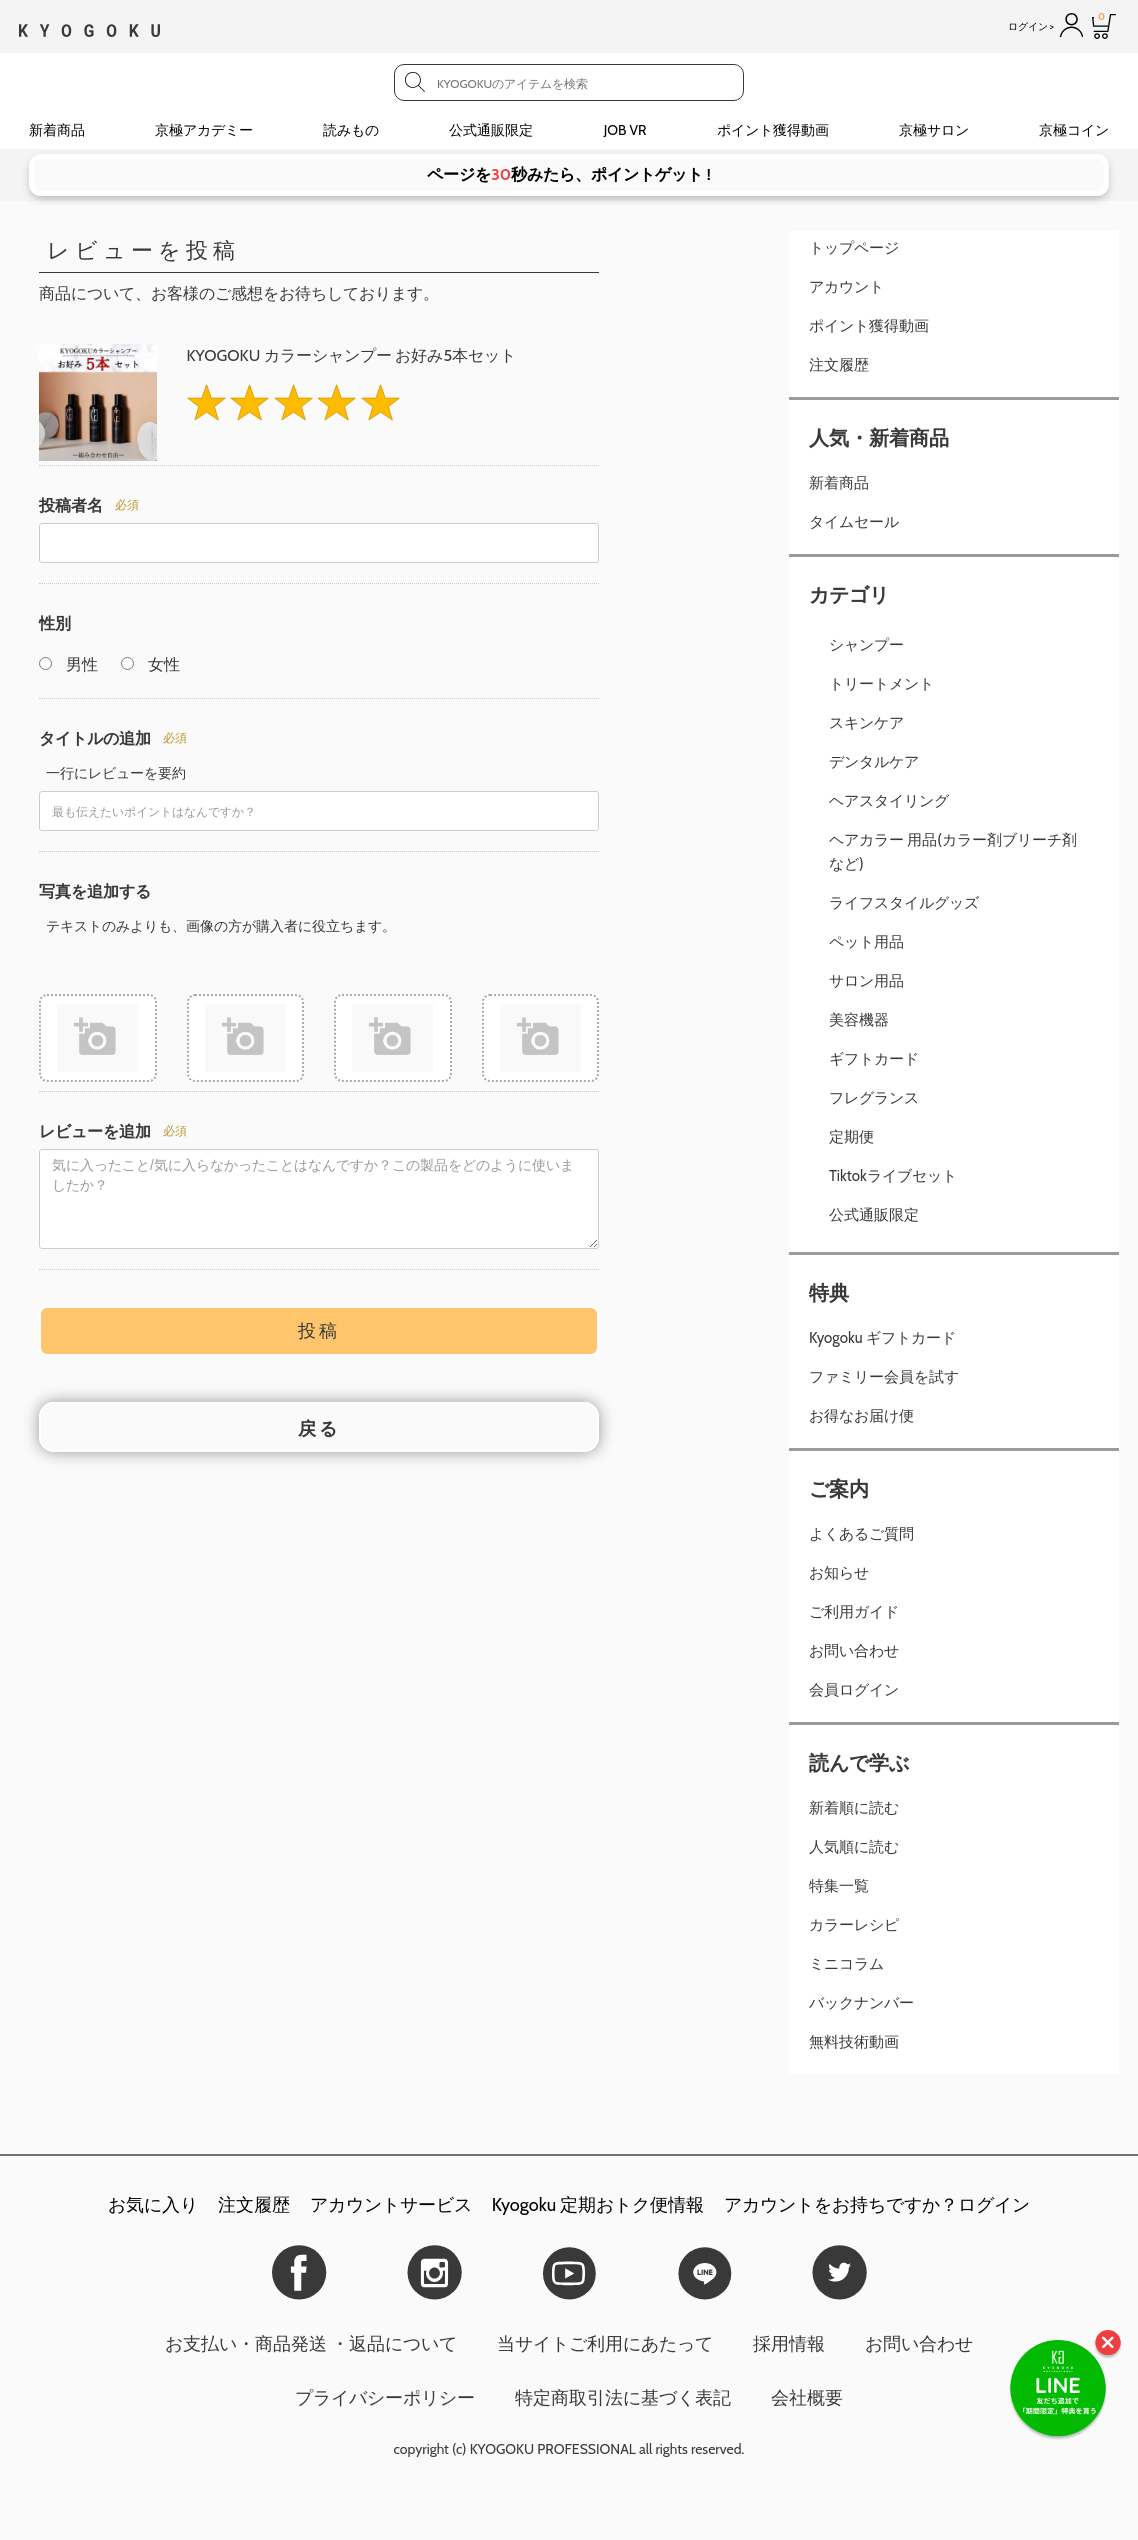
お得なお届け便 (861, 1416)
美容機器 (859, 1020)
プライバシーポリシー (385, 2398)
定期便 (851, 1137)
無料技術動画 (854, 2042)
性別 (55, 623)
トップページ (854, 248)
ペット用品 (866, 942)
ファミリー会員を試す (884, 1377)
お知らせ (839, 1573)
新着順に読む (854, 1808)
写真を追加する (95, 891)
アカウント (846, 287)
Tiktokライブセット (893, 1176)
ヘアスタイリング (889, 801)
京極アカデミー (204, 130)
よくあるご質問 (861, 1534)
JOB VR (625, 130)
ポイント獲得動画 (773, 130)
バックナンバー (861, 2003)
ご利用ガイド (854, 1612)
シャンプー (866, 645)
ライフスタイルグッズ (904, 903)
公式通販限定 (491, 130)
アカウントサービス (391, 2205)
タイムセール (854, 522)
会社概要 (807, 2398)
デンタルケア (874, 762)
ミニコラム (846, 1964)
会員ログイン (854, 1690)
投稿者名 (71, 505)
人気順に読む (854, 1847)
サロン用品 (866, 981)
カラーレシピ (854, 1925)
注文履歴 (839, 365)
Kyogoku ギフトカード (882, 1338)
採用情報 (789, 2344)
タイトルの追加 (95, 738)
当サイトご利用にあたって (605, 2344)
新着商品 (57, 130)
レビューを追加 (95, 1128)
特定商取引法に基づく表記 (623, 2398)
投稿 (319, 1327)
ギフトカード (874, 1059)
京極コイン (1074, 130)
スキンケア (866, 723)
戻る (319, 1425)
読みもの (351, 130)
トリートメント (881, 684)
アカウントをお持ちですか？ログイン (877, 2205)
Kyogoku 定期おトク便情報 (598, 2205)
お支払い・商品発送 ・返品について (311, 2344)
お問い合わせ (854, 1651)
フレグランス (874, 1098)
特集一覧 (839, 1886)
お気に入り (153, 2205)
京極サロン (934, 130)
